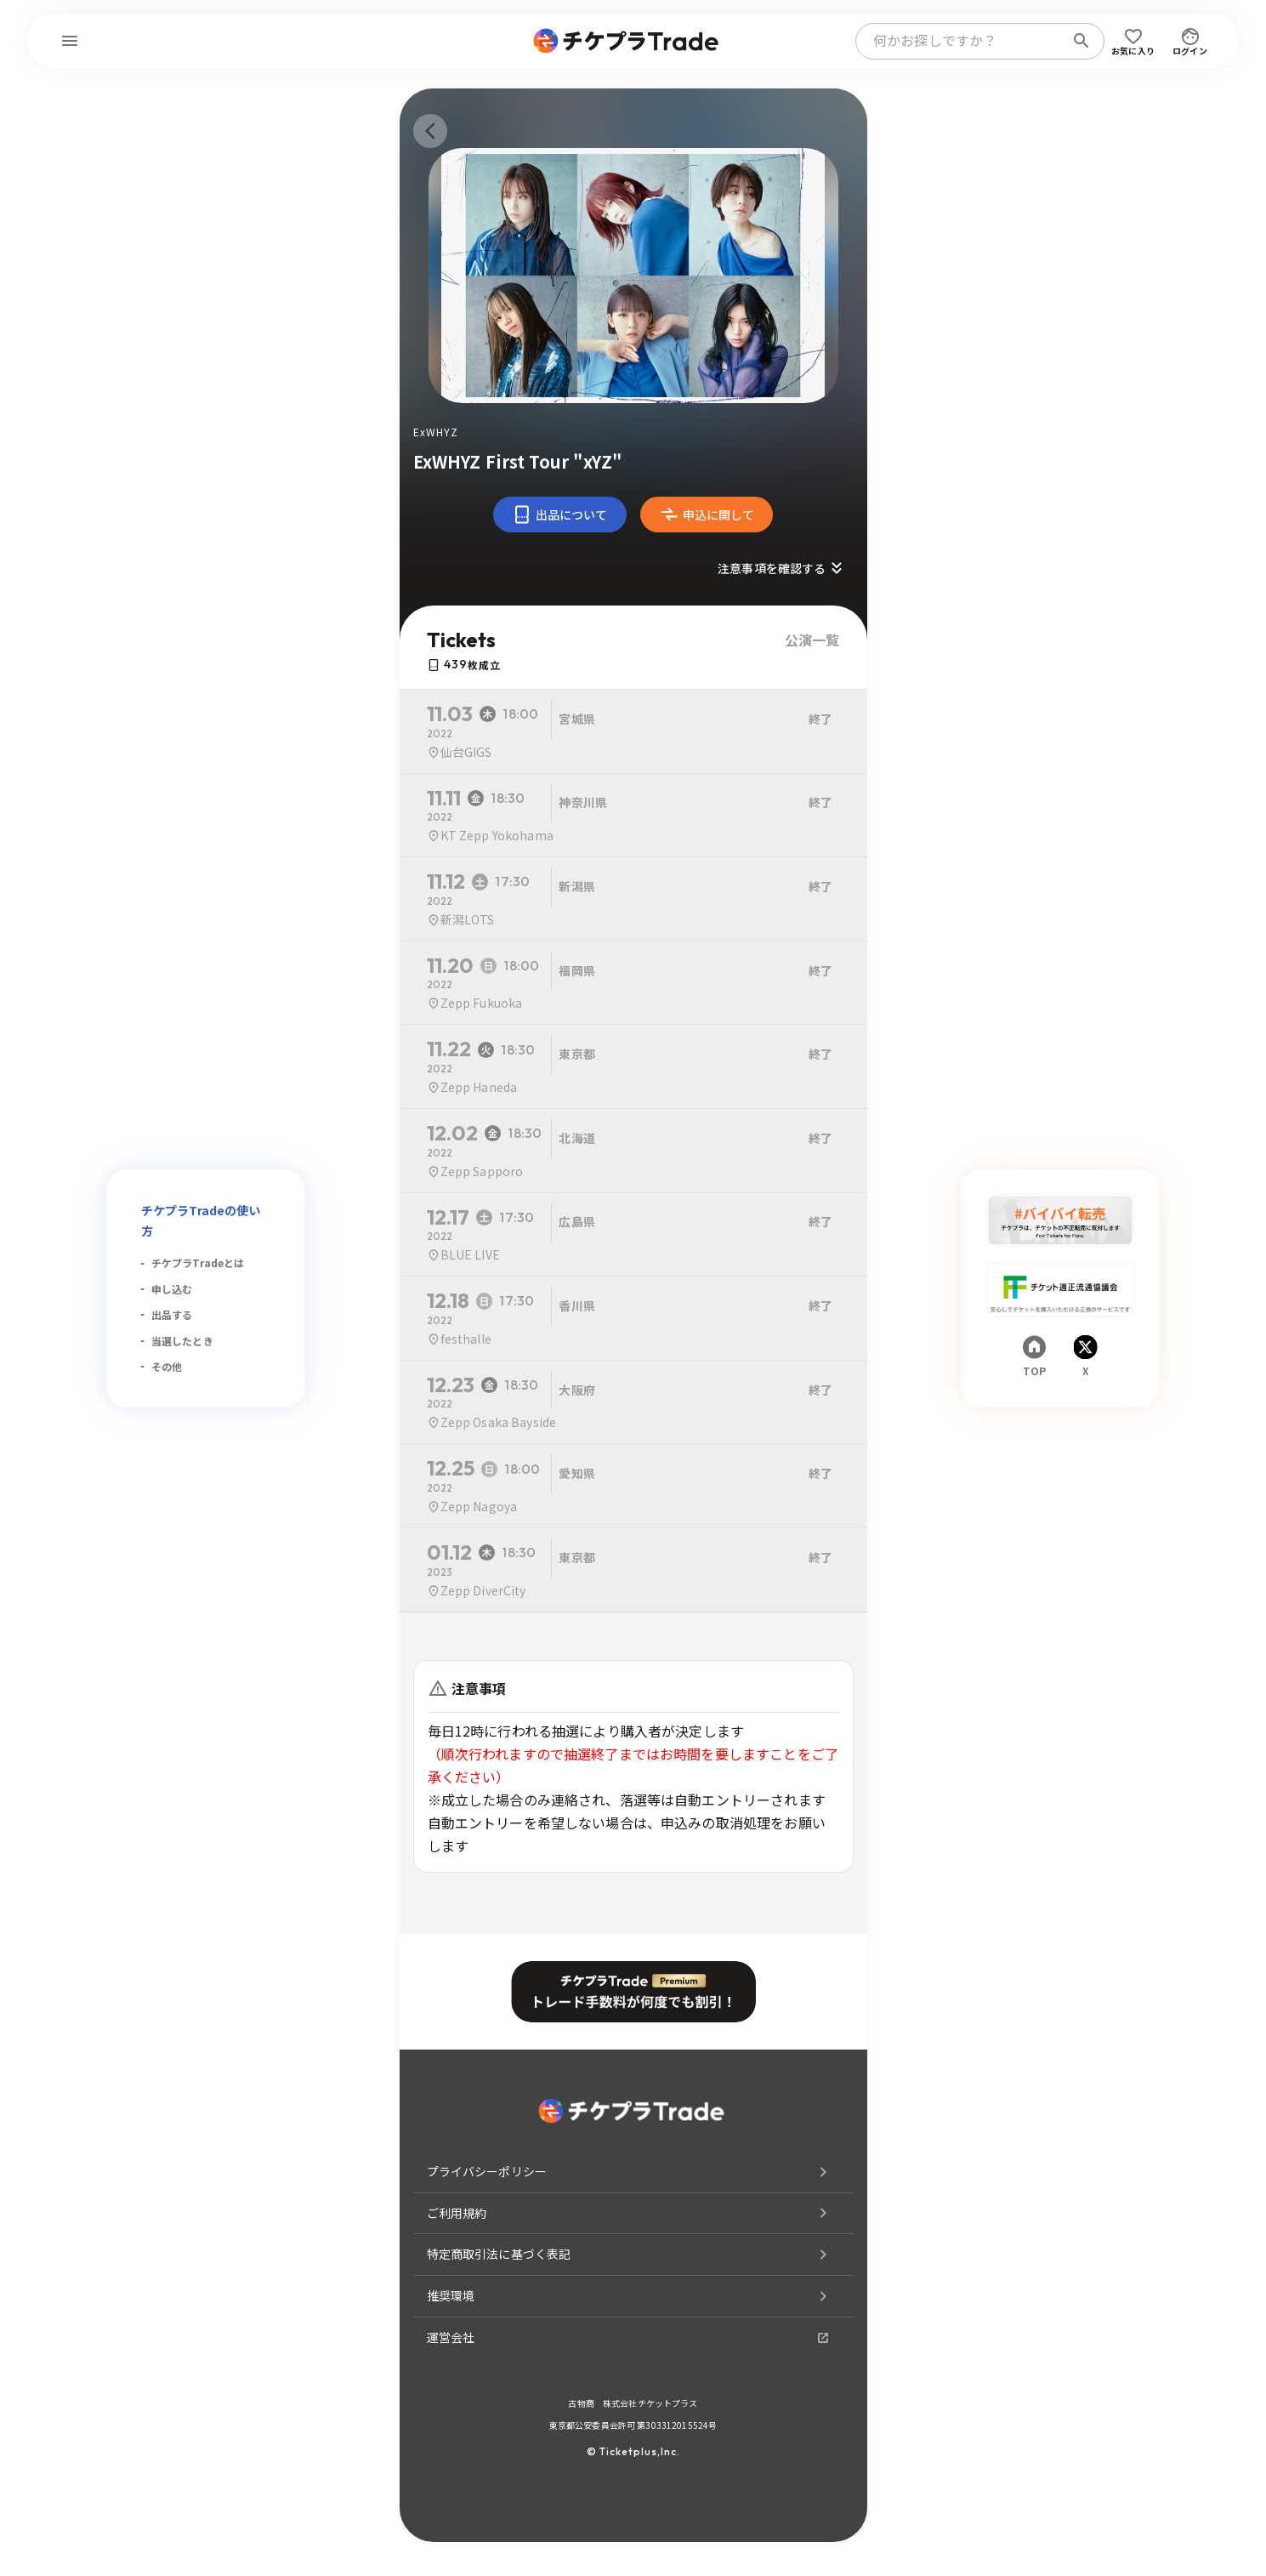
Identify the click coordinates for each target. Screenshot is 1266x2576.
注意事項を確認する (782, 568)
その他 (166, 1366)
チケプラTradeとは (198, 1262)
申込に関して (707, 514)
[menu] (69, 40)
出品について (560, 514)
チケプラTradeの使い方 (201, 1220)
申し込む (172, 1289)
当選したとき (182, 1340)
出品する (172, 1314)
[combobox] (963, 41)
